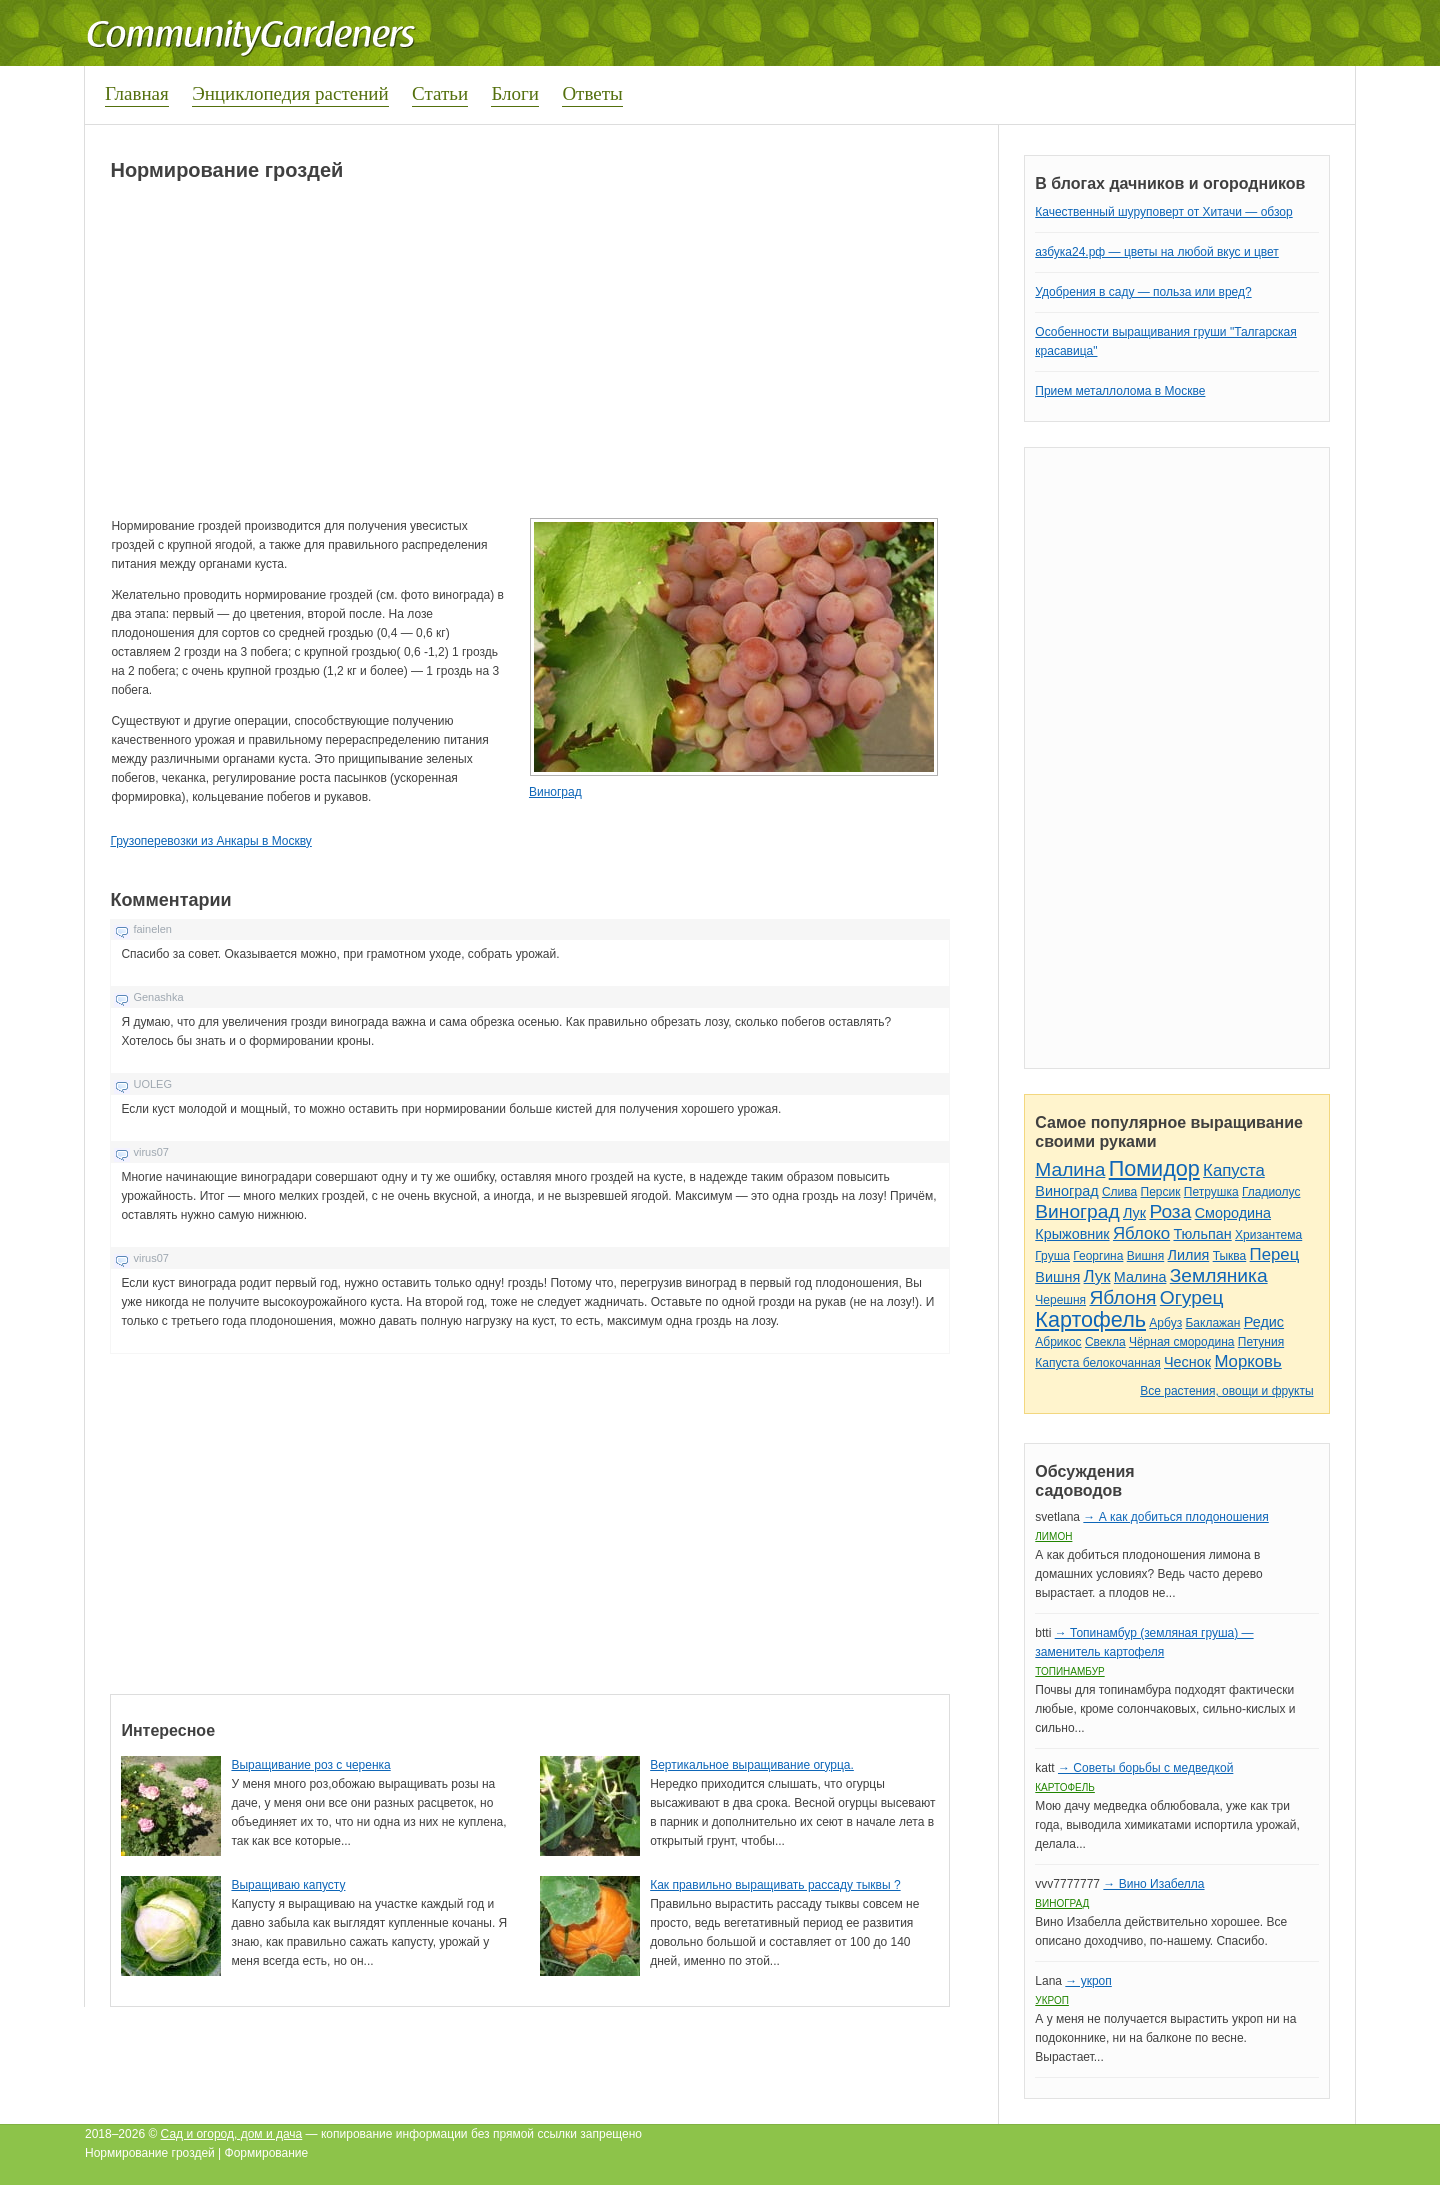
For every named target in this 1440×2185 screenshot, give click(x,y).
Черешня (1060, 1300)
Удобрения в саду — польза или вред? (1143, 292)
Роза (1170, 1211)
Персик (1161, 1192)
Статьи (440, 93)
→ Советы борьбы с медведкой (1145, 1768)
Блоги (515, 93)
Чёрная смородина (1182, 1342)
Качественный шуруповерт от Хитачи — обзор (1163, 212)
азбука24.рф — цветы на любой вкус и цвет (1157, 252)
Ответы (592, 93)
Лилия (1189, 1255)
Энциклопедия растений (290, 93)
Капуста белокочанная (1097, 1363)
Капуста (1234, 1170)
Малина (1070, 1169)
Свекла (1105, 1342)
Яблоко (1141, 1233)
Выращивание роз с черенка (310, 1765)
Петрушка (1211, 1192)
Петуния (1261, 1342)
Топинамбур (1069, 1671)
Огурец (1192, 1297)
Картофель (1090, 1319)
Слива (1119, 1192)
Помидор (1154, 1168)
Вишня (1145, 1256)
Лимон (1053, 1536)
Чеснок (1187, 1362)
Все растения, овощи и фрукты (1226, 1391)
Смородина (1233, 1213)
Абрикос (1058, 1342)
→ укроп (1088, 1981)
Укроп (1052, 2000)
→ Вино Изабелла (1153, 1884)
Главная (137, 93)
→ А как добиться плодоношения (1175, 1517)
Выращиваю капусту (288, 1885)
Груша (1052, 1256)
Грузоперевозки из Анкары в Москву (210, 841)
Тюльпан (1202, 1234)
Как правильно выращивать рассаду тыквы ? (775, 1885)
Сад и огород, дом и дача (232, 2134)
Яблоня (1122, 1297)
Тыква (1230, 1256)
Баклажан (1212, 1323)
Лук (1134, 1213)
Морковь (1247, 1361)
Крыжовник (1072, 1234)
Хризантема (1268, 1235)
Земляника (1219, 1275)
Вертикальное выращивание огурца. (752, 1765)
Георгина (1098, 1256)
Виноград (555, 792)
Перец (1275, 1254)
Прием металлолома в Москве (1120, 391)
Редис (1264, 1322)
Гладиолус (1271, 1192)
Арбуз (1165, 1323)
